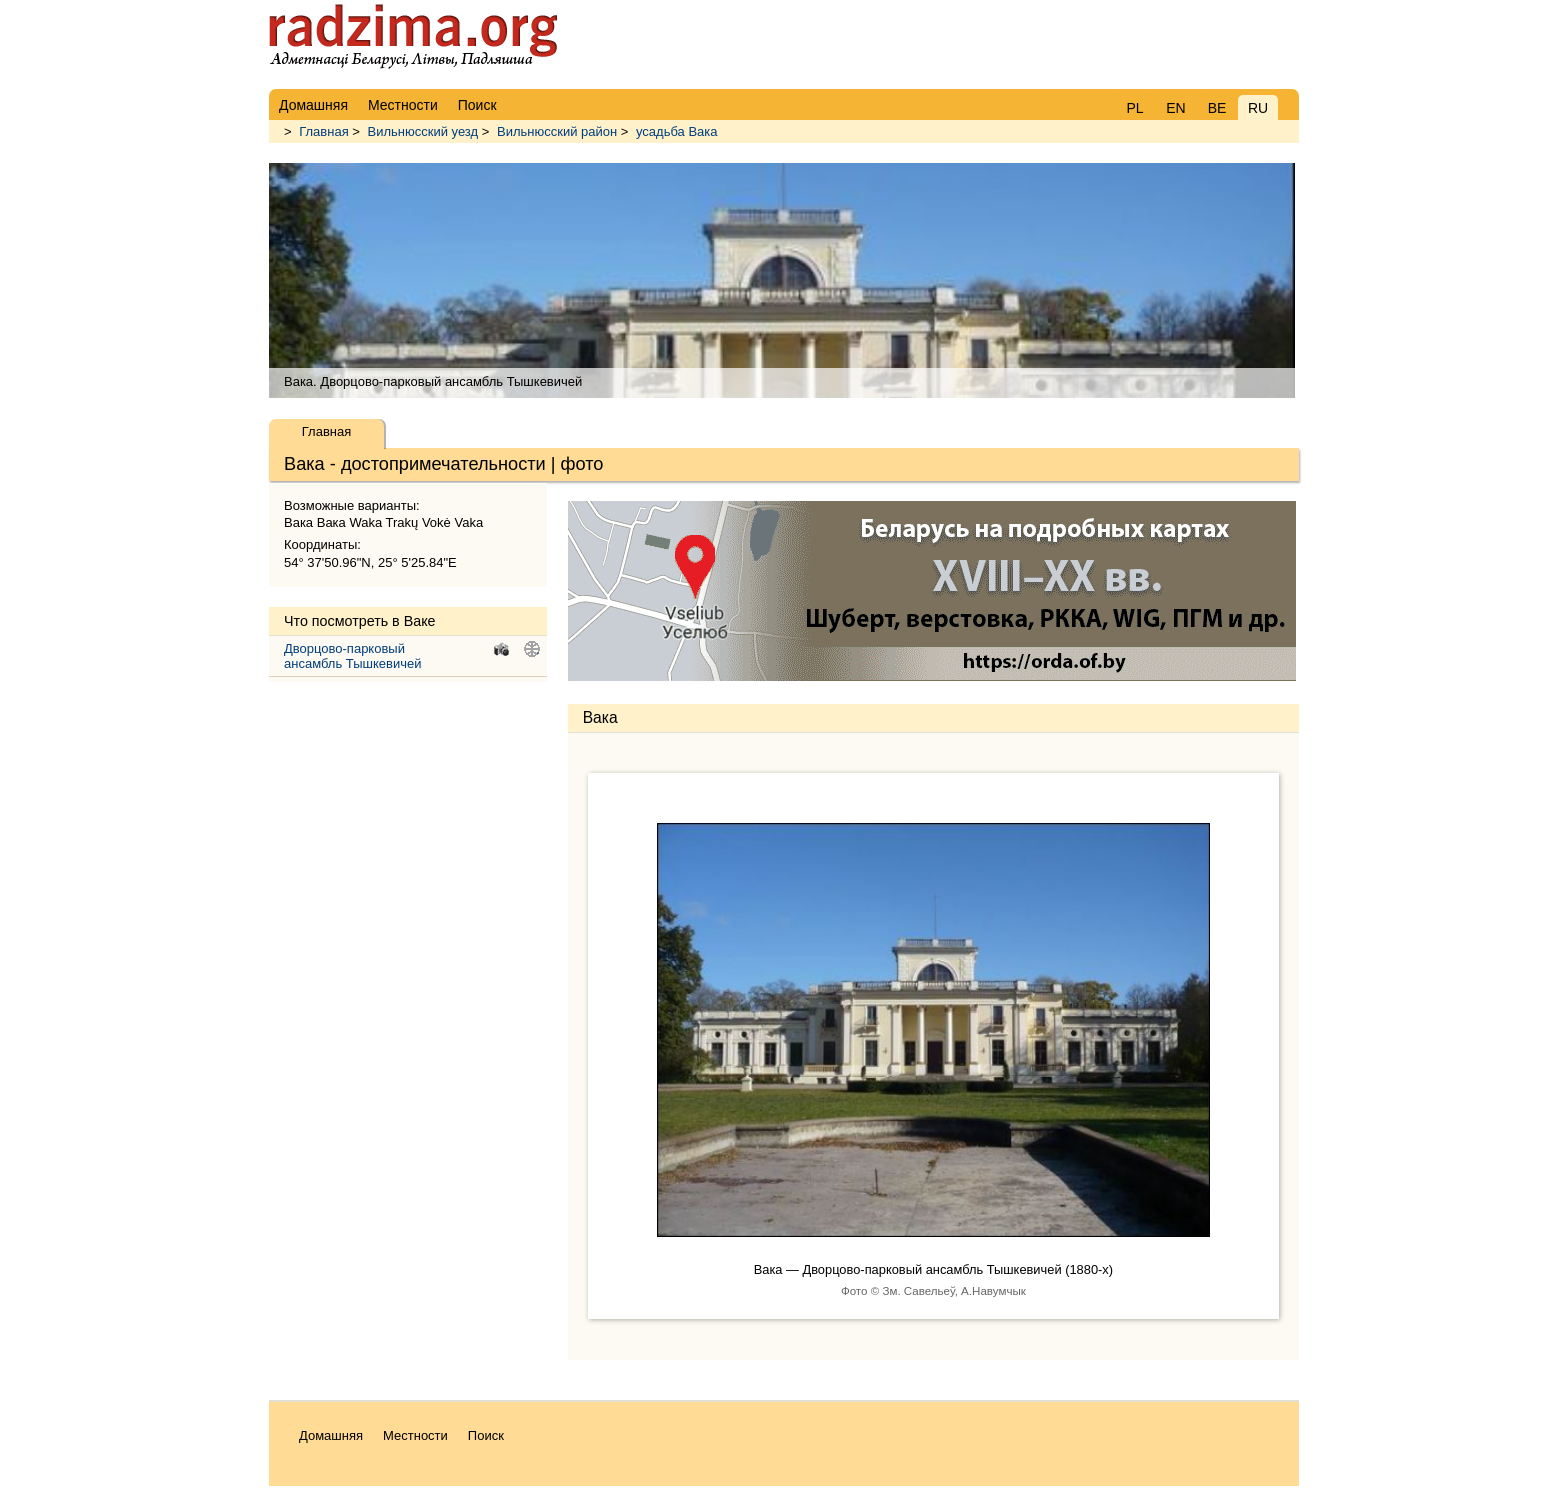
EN (1175, 108)
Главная (323, 131)
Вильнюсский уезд (423, 131)
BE (1217, 108)
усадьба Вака (677, 131)
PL (1134, 108)
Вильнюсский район (557, 131)
